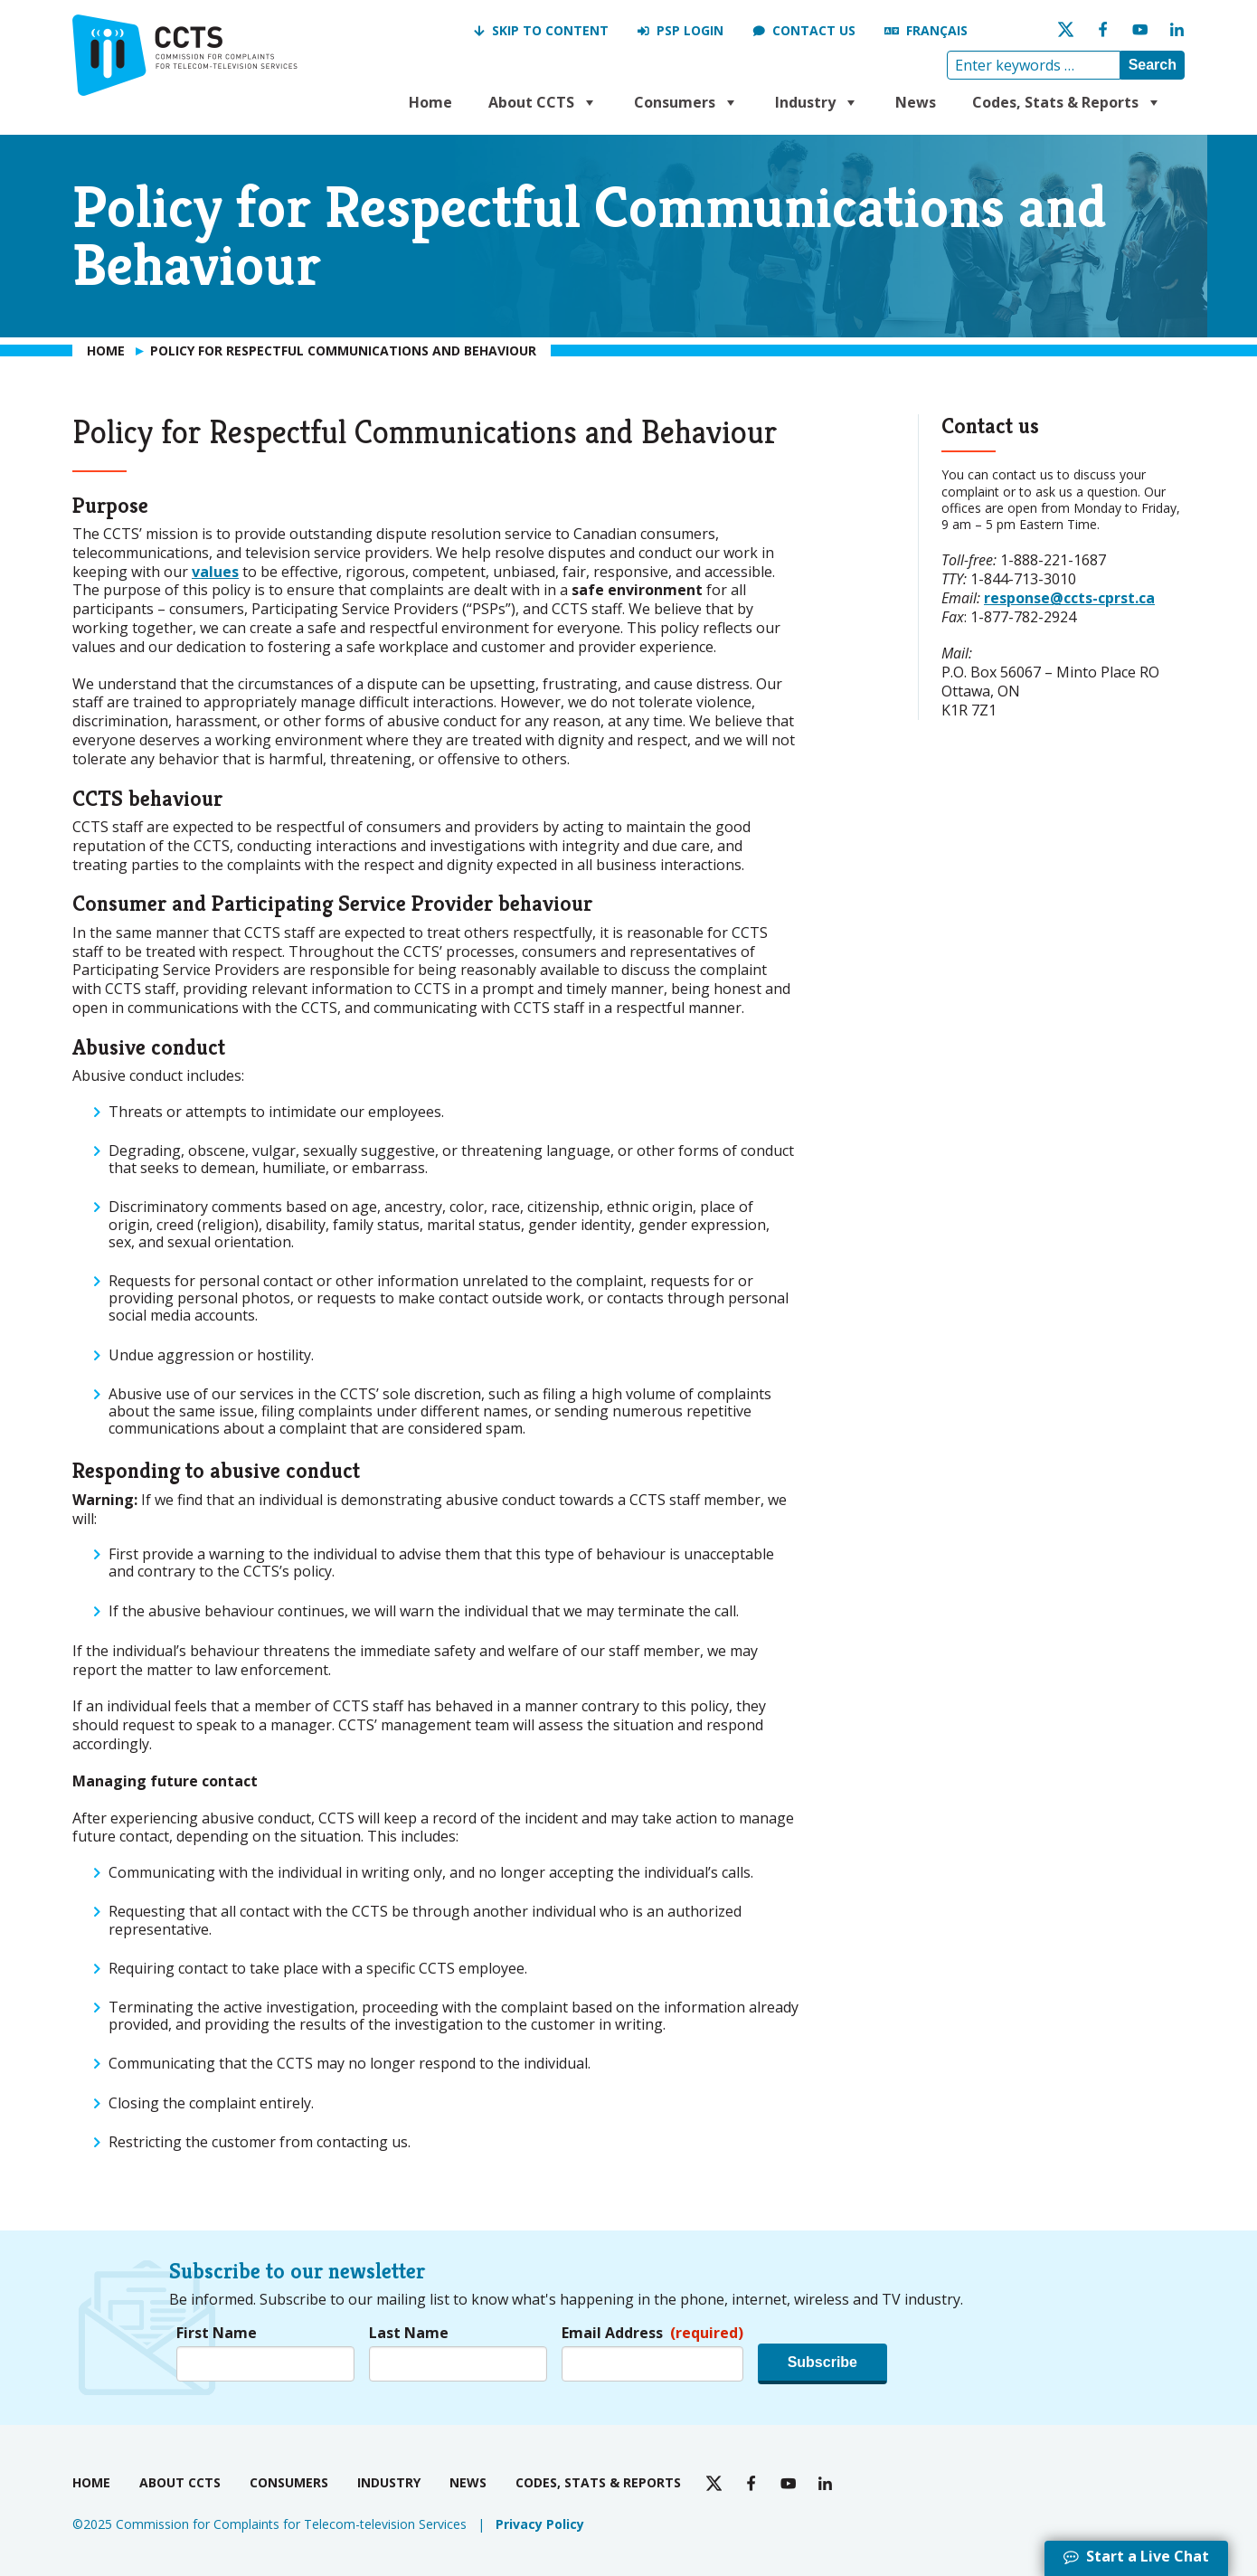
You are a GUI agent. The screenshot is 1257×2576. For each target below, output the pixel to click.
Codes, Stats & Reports (1067, 102)
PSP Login (690, 30)
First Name (216, 2333)
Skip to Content (550, 30)
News (915, 102)
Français (937, 30)
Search (1153, 64)
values (215, 572)
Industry (817, 102)
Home (430, 102)
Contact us (813, 30)
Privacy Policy (540, 2524)
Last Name (409, 2333)
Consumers (686, 102)
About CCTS (543, 102)
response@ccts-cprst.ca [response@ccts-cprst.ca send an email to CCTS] (1069, 598)
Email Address (652, 2333)
